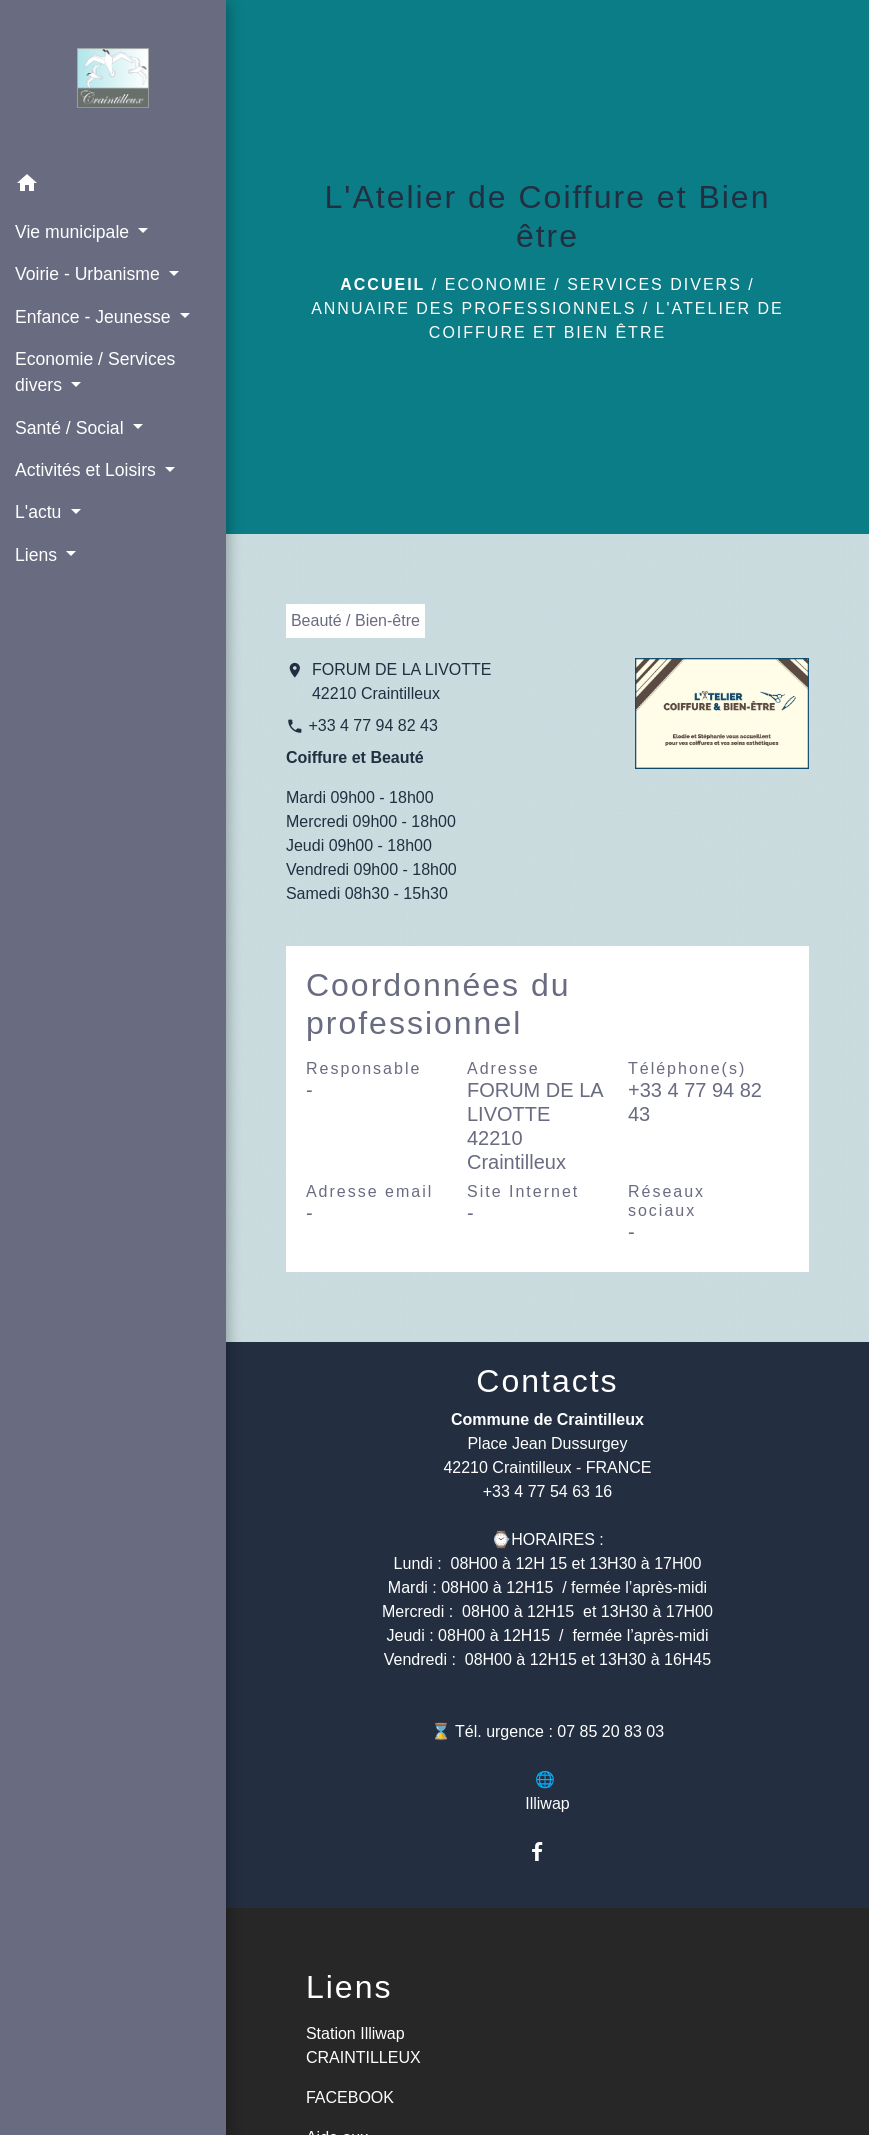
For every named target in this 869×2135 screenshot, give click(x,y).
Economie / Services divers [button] (95, 372)
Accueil (382, 284)
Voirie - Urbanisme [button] (90, 274)
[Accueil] (113, 82)
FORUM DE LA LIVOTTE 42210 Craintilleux (402, 681)
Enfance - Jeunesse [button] (95, 317)
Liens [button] (38, 555)
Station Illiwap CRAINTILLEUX (363, 2045)
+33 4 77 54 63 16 (547, 1491)
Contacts (547, 1381)
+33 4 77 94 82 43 (372, 725)
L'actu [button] (40, 512)
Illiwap (547, 1803)
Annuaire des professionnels (473, 308)
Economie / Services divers (593, 284)
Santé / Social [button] (71, 428)
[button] (113, 186)
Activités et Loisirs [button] (88, 470)
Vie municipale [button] (74, 232)
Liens (349, 1987)
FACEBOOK (350, 2097)
